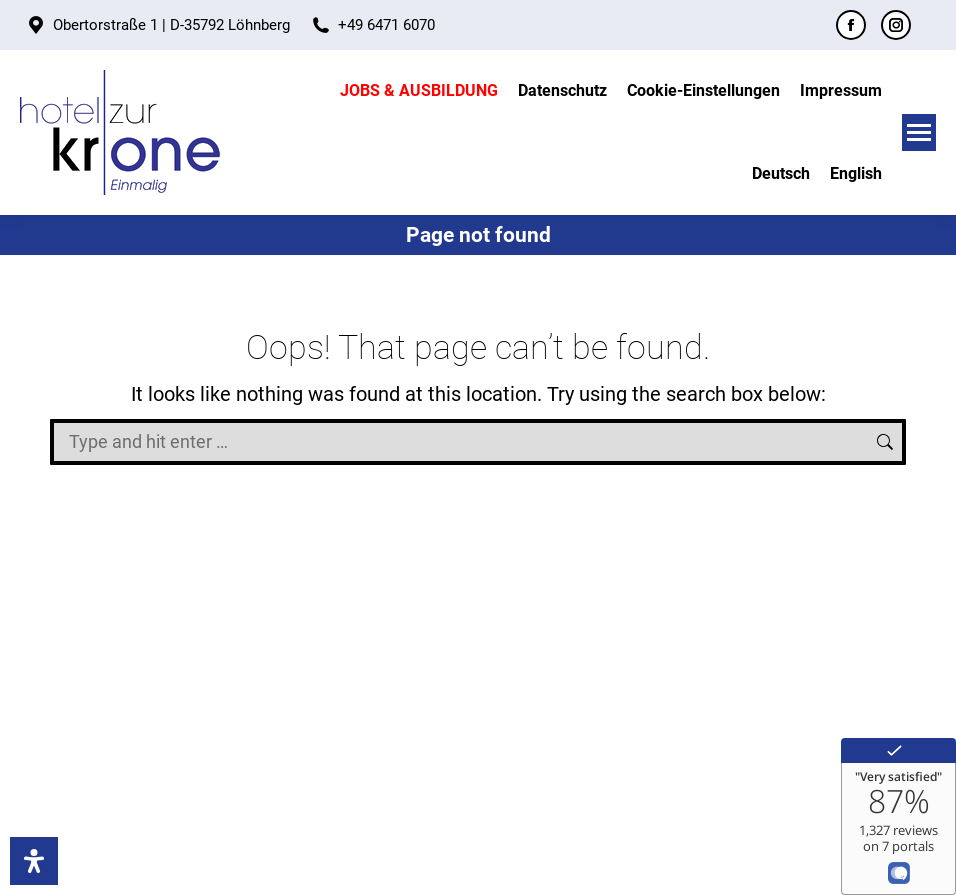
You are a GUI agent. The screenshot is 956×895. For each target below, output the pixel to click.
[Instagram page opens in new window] (896, 25)
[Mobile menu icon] (919, 132)
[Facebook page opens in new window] (851, 25)
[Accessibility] (34, 861)
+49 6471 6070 (386, 25)
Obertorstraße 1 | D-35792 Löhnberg (171, 25)
